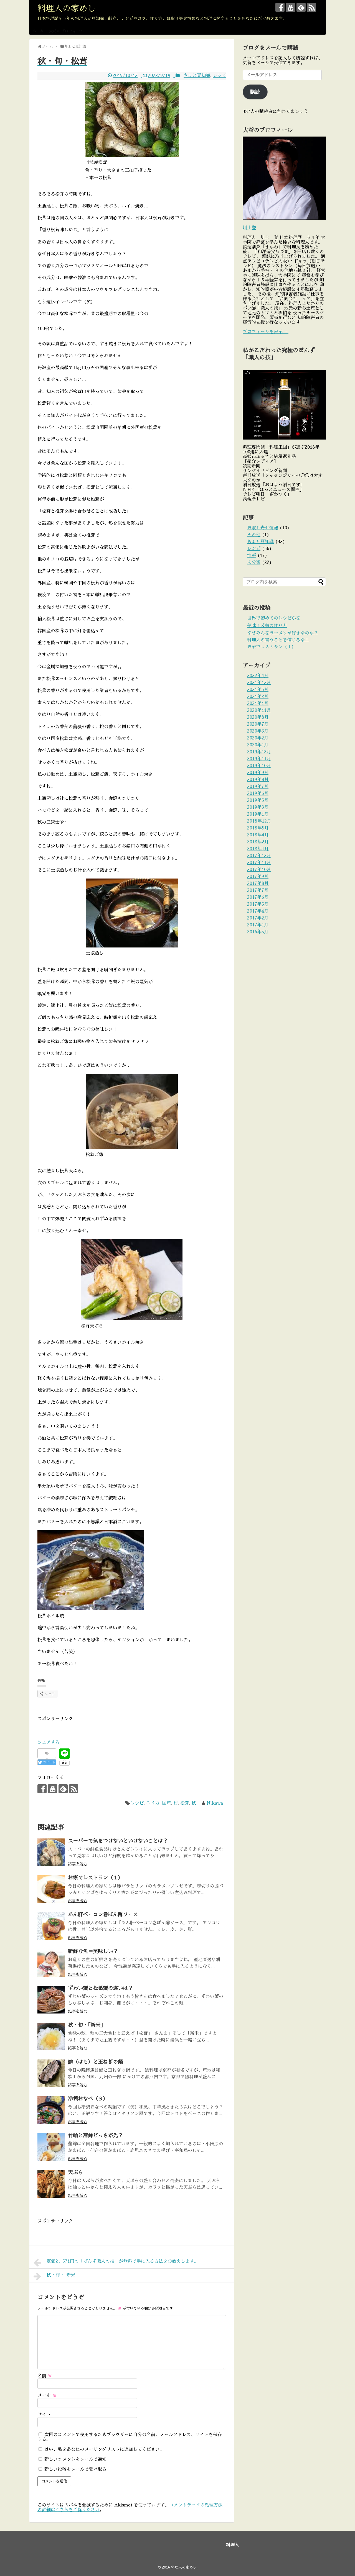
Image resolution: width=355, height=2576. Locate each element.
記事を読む (77, 1864)
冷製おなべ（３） (88, 2098)
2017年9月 (257, 876)
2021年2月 (257, 696)
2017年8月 (258, 883)
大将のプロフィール (66, 31)
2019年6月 (257, 793)
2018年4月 (258, 835)
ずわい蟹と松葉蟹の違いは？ (100, 1988)
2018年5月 (258, 828)
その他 (253, 535)
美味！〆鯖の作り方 (267, 625)
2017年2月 (257, 918)
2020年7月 (257, 724)
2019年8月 (258, 779)
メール (47, 2395)
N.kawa (214, 1803)
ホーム (38, 31)
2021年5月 (257, 689)
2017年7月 (257, 890)
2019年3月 (257, 807)
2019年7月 (257, 786)
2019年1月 (257, 814)
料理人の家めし (66, 8)
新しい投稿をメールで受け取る (75, 2469)
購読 (255, 92)
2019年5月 (257, 800)
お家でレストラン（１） (95, 1877)
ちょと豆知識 (197, 75)
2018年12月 (259, 821)
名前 (44, 2376)
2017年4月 (257, 911)
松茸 (184, 1803)
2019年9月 (257, 773)
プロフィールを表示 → (265, 332)
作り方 (152, 1803)
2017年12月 (259, 856)
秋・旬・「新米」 (86, 2025)
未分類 (253, 562)
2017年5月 (257, 904)
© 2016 (164, 2567)
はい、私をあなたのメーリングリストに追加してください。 (101, 2449)
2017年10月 (259, 869)
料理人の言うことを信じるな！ (278, 640)
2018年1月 (258, 849)
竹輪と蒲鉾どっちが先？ (95, 2135)
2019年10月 (259, 766)
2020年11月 (259, 710)
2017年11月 (259, 863)
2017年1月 (257, 925)
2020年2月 (257, 738)
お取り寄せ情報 (262, 528)
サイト (44, 2414)
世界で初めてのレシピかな (273, 618)
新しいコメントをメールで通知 (75, 2459)
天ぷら (75, 2172)
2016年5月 (257, 932)
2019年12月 (259, 752)
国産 (166, 1803)
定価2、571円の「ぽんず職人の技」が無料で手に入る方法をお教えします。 (116, 2262)
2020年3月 (257, 731)
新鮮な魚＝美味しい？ (93, 1951)
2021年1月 (257, 703)
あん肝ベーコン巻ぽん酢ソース (103, 1914)
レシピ (219, 75)
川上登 (249, 228)
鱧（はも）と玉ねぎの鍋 (95, 2061)
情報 (251, 555)
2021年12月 (259, 682)
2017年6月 (257, 897)
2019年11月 (259, 759)
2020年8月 (258, 717)
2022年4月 (257, 676)
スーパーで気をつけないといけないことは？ (118, 1840)
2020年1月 (257, 745)
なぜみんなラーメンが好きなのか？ (282, 633)
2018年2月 (258, 842)
